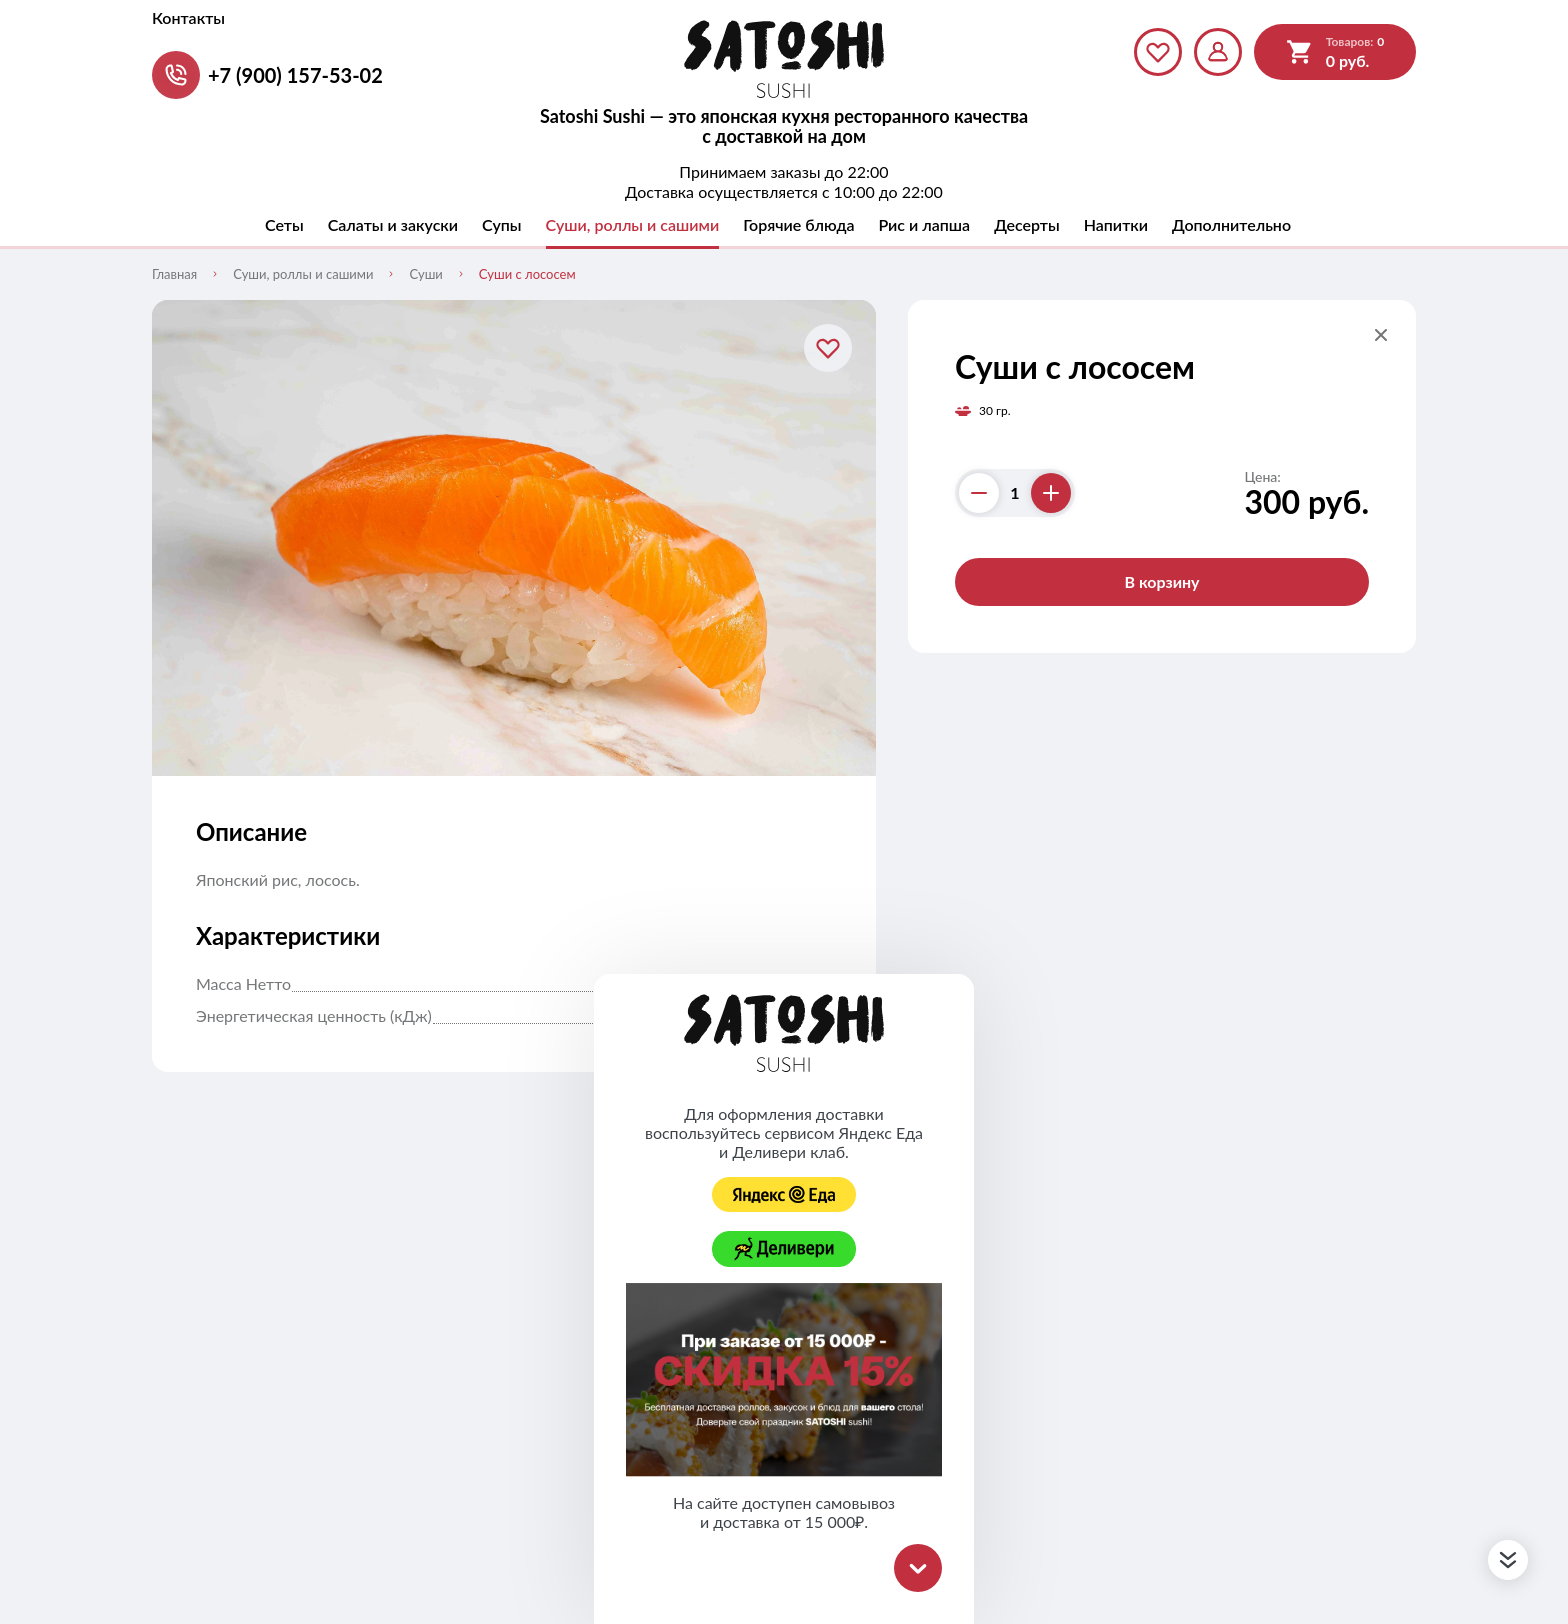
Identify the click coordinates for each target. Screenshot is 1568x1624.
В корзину (1161, 581)
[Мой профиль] (1218, 52)
